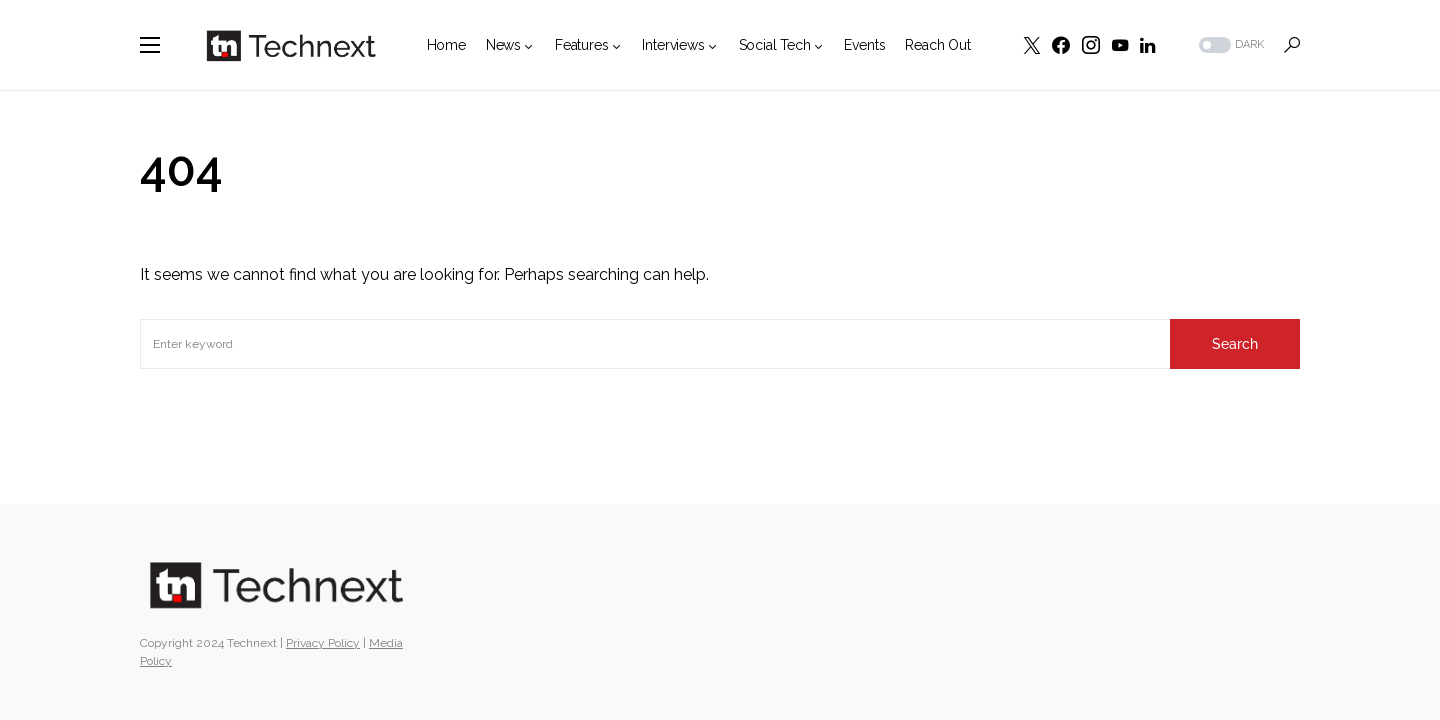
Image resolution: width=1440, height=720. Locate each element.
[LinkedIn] (1147, 45)
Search (1235, 344)
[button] (150, 45)
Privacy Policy (323, 643)
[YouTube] (1120, 45)
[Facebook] (1061, 45)
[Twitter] (1032, 45)
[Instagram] (1091, 45)
